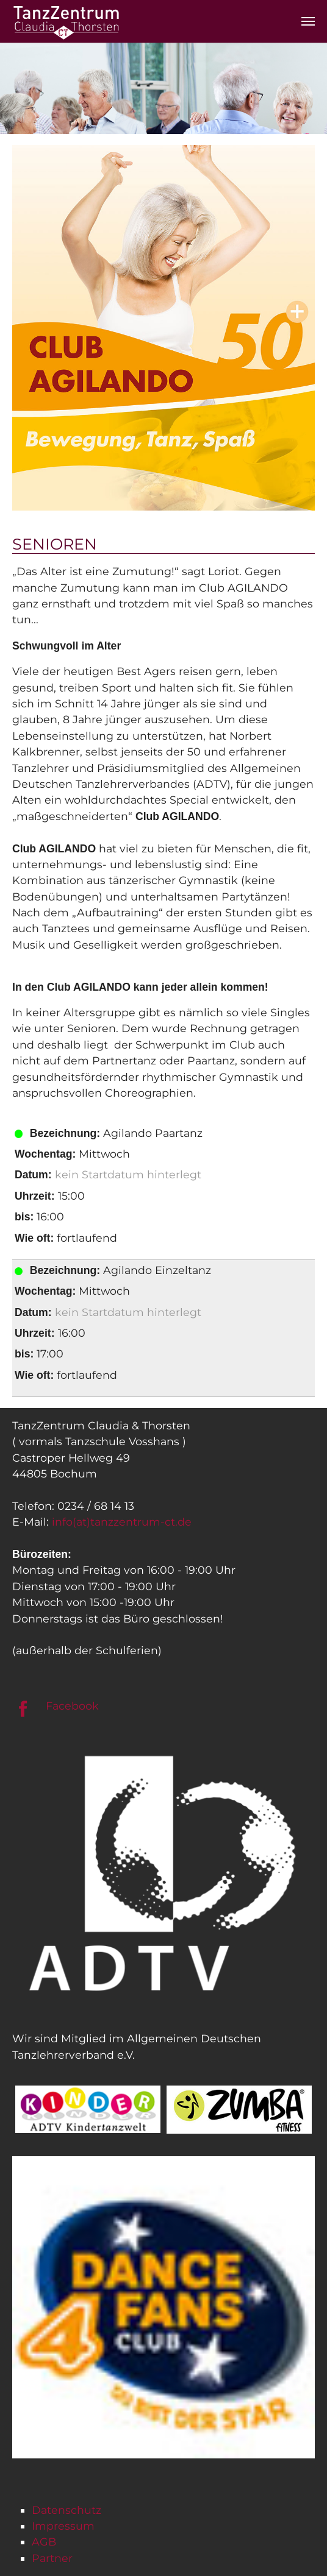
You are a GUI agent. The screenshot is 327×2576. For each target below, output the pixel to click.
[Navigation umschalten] (308, 21)
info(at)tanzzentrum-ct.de (122, 1521)
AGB (44, 2541)
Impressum (63, 2525)
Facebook (72, 1705)
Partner (52, 2558)
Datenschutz (66, 2509)
